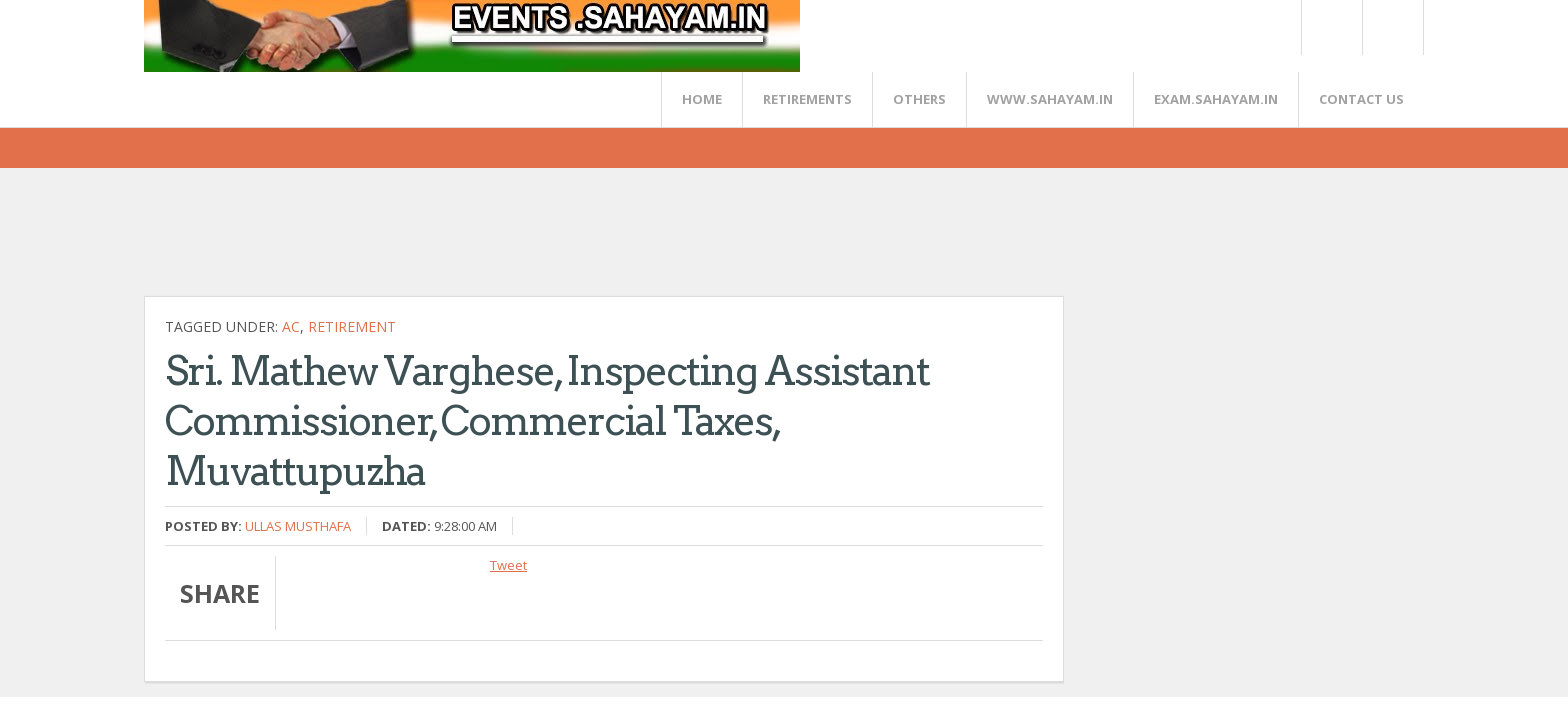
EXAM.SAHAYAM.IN (1216, 99)
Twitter (1331, 27)
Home (702, 99)
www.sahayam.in (1050, 99)
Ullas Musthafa (298, 526)
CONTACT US (1361, 99)
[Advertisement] (508, 240)
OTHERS (919, 99)
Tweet (508, 565)
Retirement (352, 326)
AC (291, 326)
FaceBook (1389, 27)
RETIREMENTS (807, 99)
